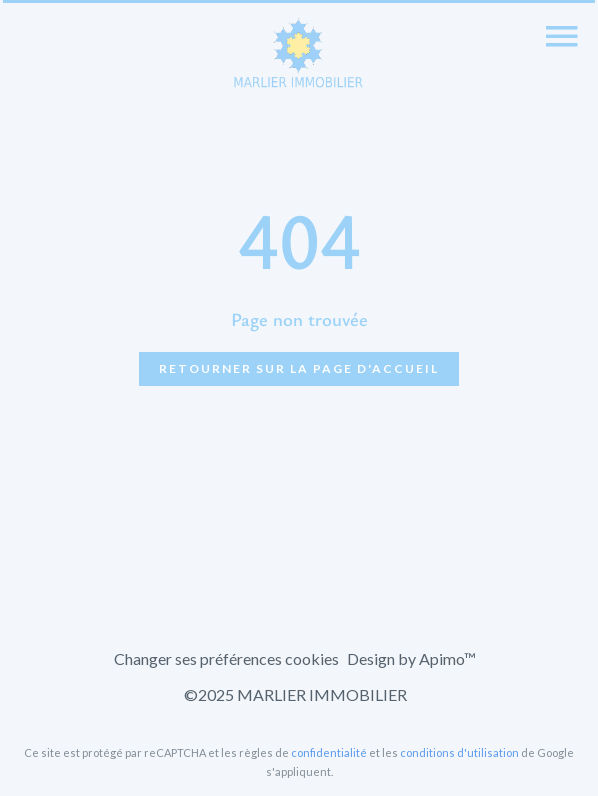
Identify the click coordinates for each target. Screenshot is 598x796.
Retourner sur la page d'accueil (299, 368)
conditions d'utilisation (459, 752)
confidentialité (329, 752)
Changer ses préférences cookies (226, 658)
